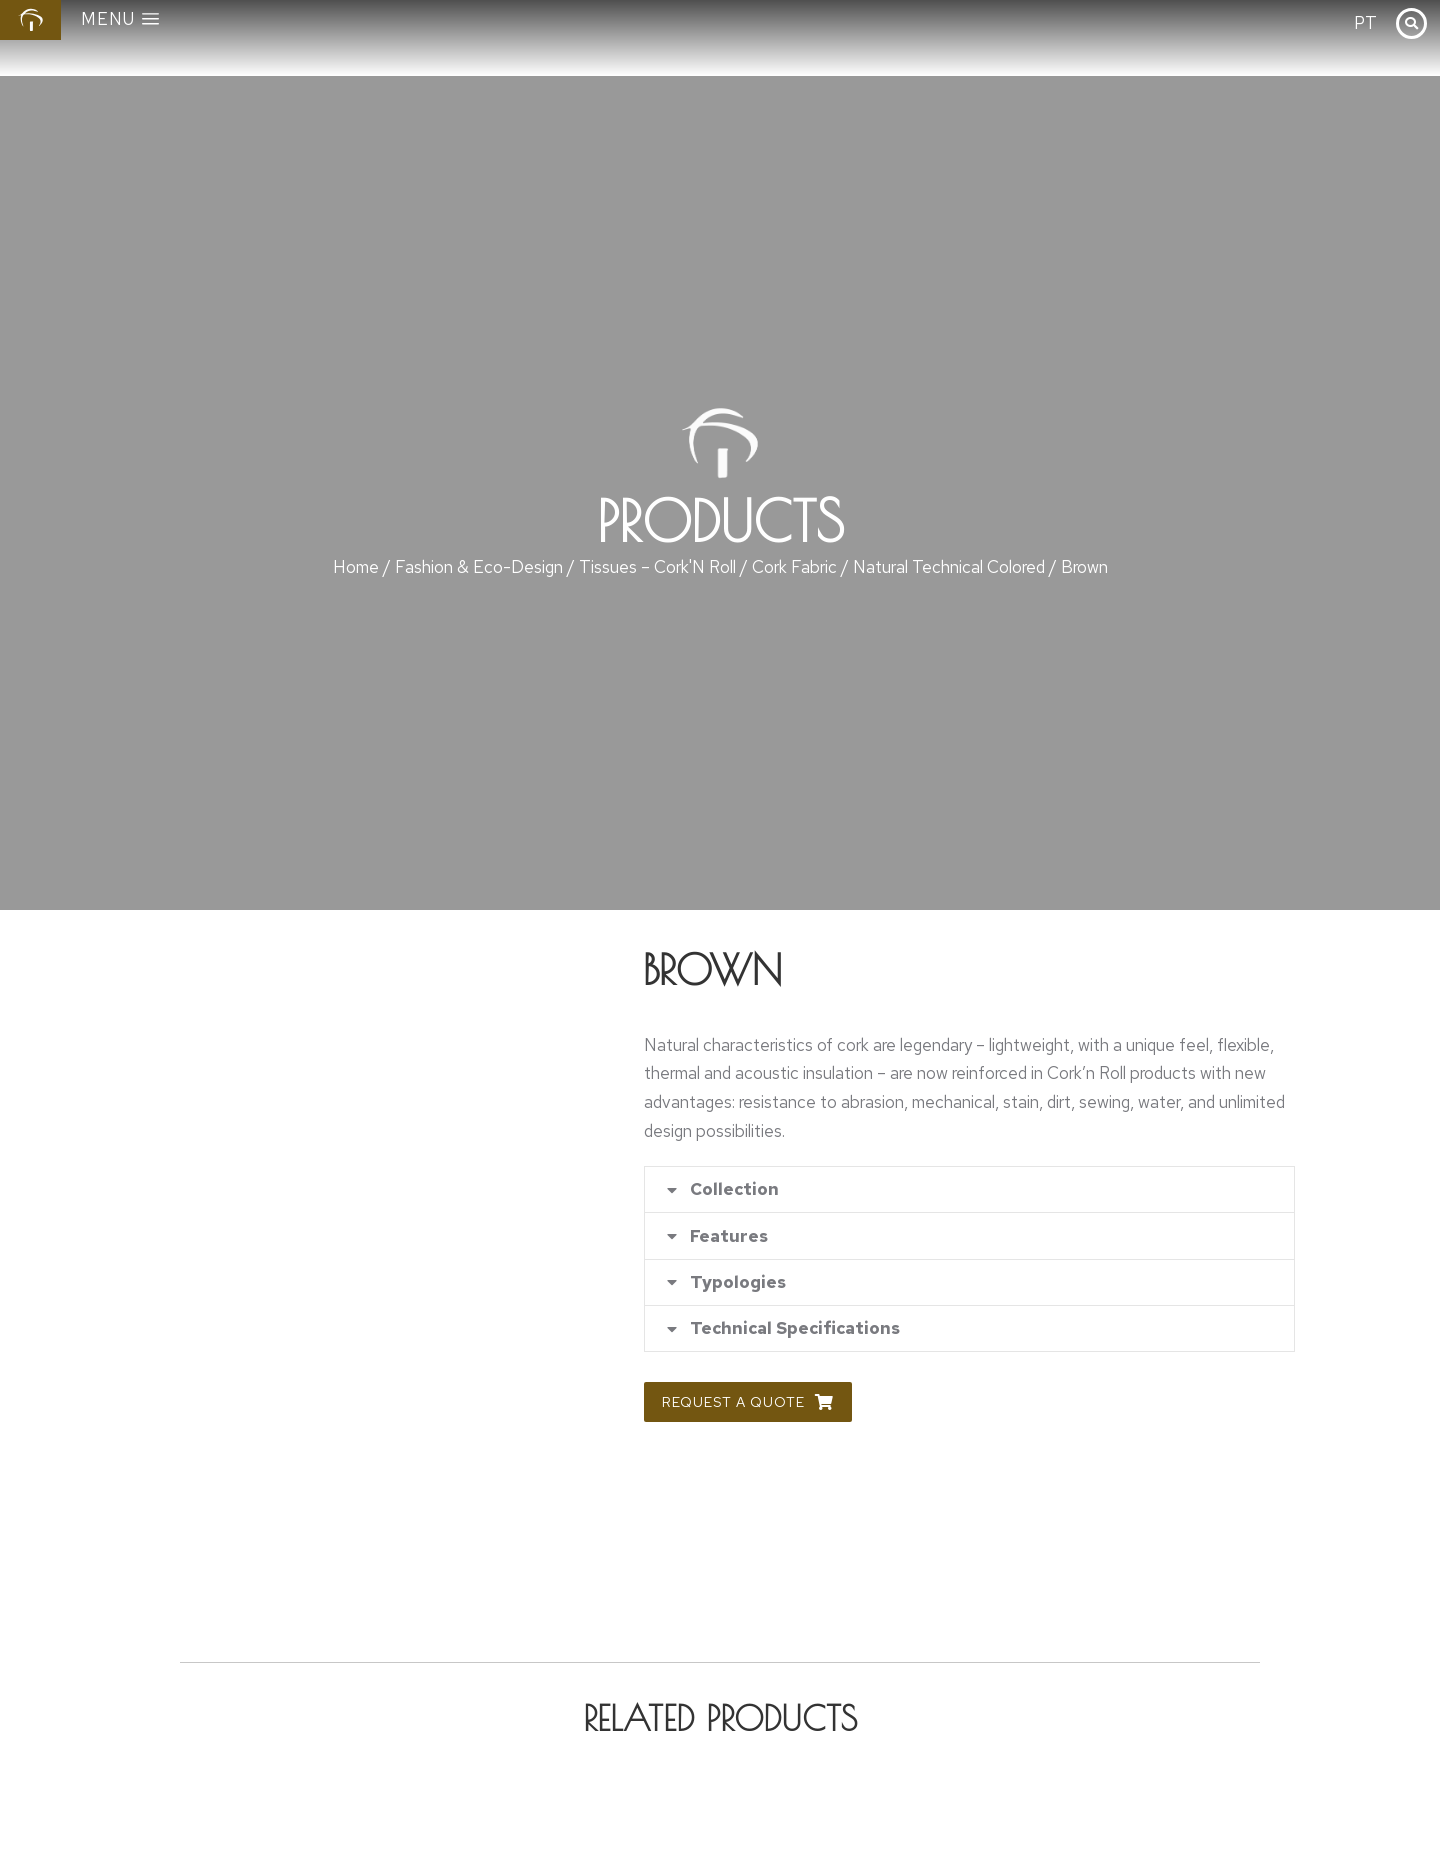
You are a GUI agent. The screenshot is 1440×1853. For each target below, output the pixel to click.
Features (730, 1238)
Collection (735, 1190)
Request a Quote (748, 1409)
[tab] (969, 1190)
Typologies (739, 1286)
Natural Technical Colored (949, 567)
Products (720, 521)
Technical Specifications (796, 1334)
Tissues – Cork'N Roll (657, 567)
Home (356, 567)
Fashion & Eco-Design (479, 567)
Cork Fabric (794, 567)
